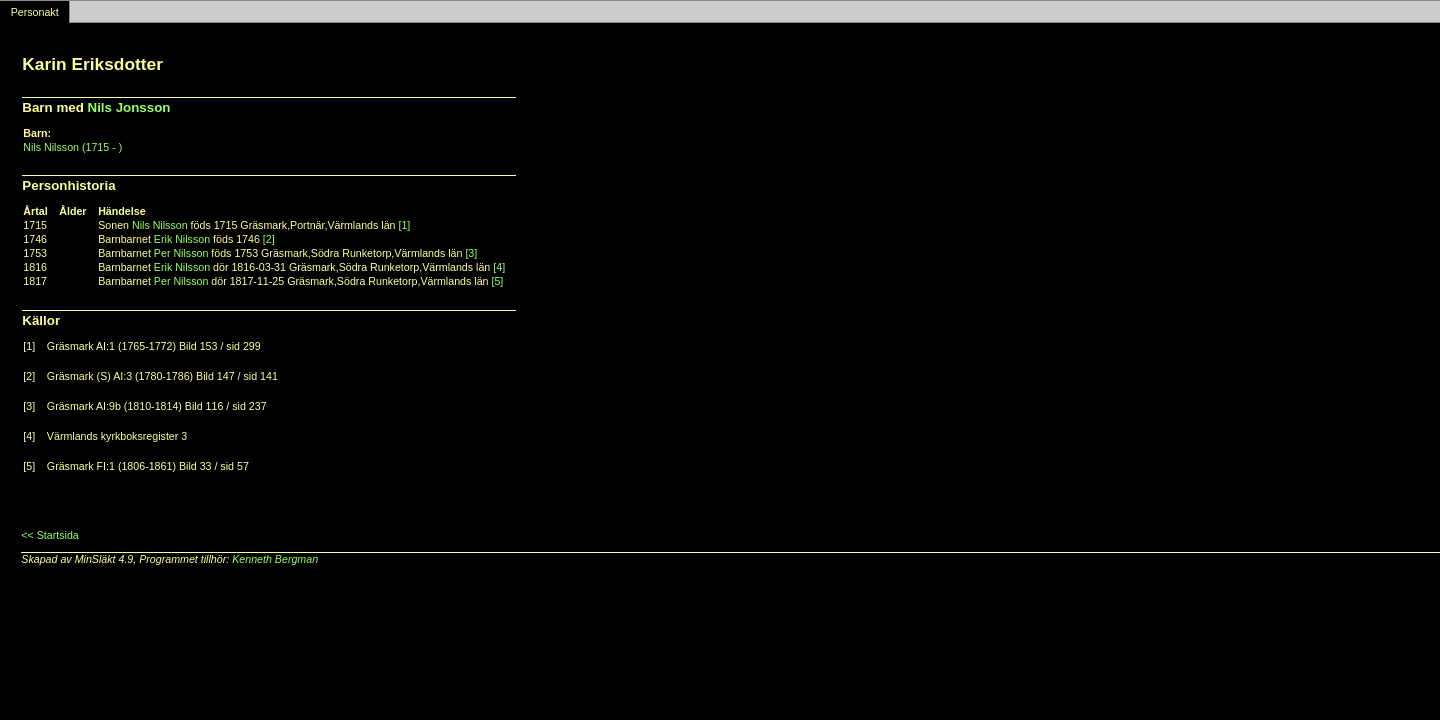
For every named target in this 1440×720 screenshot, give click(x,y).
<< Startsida (49, 535)
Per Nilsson (181, 253)
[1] (404, 225)
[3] (471, 253)
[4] (499, 267)
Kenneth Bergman (275, 559)
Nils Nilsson (160, 225)
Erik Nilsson (182, 239)
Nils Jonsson (129, 107)
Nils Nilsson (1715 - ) (72, 147)
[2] (269, 239)
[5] (497, 281)
